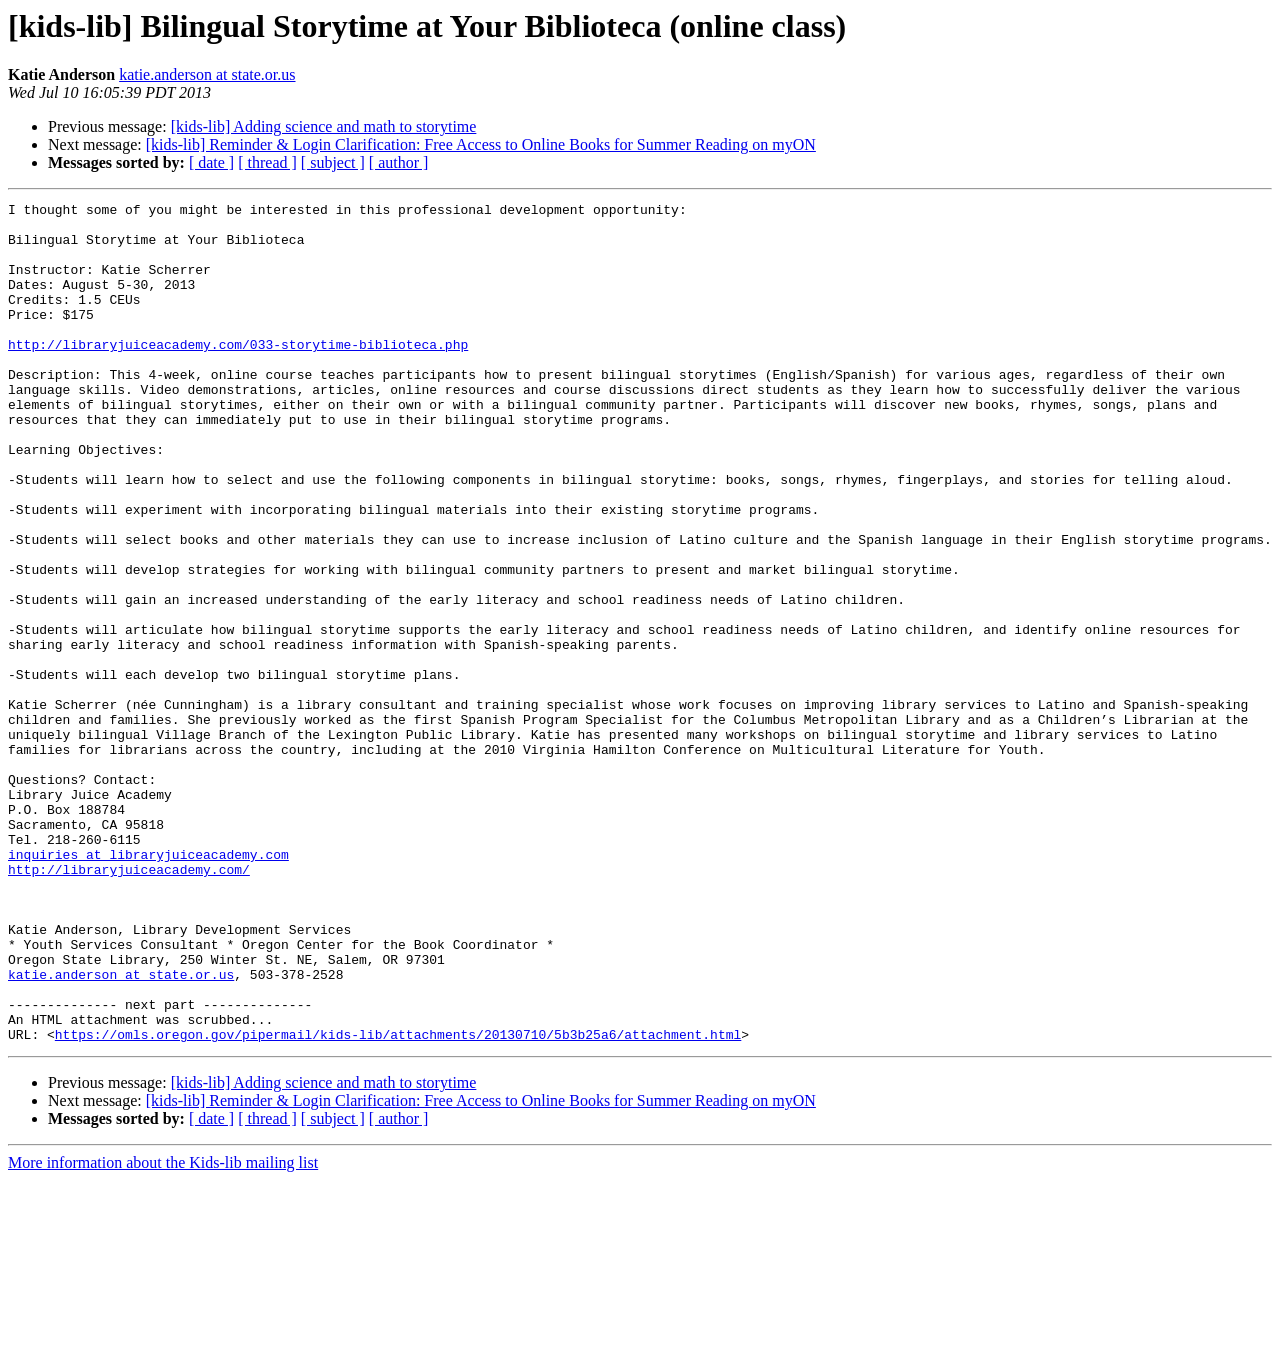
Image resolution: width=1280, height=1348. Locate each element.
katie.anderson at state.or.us (207, 74)
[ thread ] (267, 162)
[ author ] (399, 162)
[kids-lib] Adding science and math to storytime (324, 126)
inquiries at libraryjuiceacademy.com (148, 986)
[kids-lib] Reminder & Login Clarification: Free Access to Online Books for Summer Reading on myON (481, 144)
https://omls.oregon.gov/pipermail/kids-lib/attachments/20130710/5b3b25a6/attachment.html (398, 1202)
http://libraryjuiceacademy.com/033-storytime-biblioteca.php (238, 374)
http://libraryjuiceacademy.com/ (129, 1004)
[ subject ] (333, 162)
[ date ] (211, 162)
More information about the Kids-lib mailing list (163, 1330)
